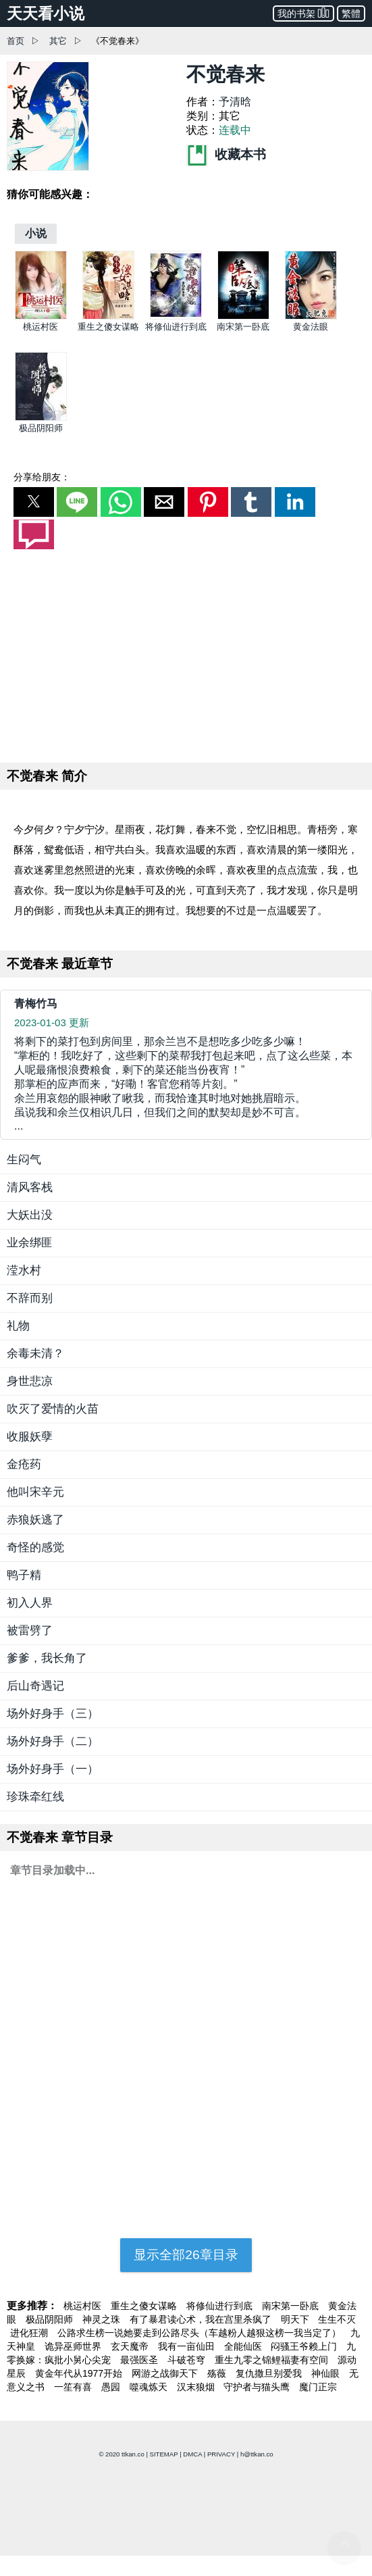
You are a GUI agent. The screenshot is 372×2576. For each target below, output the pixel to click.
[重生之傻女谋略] (108, 316)
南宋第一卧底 (243, 327)
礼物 (18, 1325)
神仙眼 (326, 2373)
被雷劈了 (30, 1630)
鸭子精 (24, 1575)
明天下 (296, 2319)
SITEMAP (164, 2454)
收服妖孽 (30, 1436)
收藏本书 (226, 154)
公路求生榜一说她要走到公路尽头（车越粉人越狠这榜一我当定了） (200, 2332)
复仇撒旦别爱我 (270, 2373)
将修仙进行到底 (176, 327)
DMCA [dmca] (192, 2454)
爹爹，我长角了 (47, 1658)
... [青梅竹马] (186, 1083)
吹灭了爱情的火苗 (53, 1409)
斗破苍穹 (187, 2359)
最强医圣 (140, 2359)
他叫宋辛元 (35, 1492)
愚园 (112, 2386)
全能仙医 (244, 2346)
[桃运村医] (41, 316)
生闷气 (24, 1159)
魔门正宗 (318, 2386)
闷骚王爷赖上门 (305, 2346)
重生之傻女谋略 (108, 327)
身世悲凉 (30, 1381)
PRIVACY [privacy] (221, 2454)
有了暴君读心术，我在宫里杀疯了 (202, 2319)
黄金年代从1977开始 (80, 2373)
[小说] (36, 233)
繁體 (351, 13)
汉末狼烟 (197, 2386)
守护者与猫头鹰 (257, 2386)
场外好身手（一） (53, 1769)
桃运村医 (40, 327)
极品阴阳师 (41, 428)
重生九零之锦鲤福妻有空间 (273, 2359)
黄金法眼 (310, 327)
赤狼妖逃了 (35, 1519)
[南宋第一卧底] (243, 316)
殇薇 (218, 2373)
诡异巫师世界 (74, 2346)
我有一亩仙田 (187, 2346)
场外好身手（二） (53, 1741)
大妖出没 (30, 1215)
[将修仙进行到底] (176, 316)
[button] (34, 502)
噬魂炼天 (150, 2386)
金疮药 (24, 1464)
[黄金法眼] (311, 316)
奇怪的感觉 (35, 1547)
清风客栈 (30, 1187)
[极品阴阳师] (41, 418)
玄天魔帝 (131, 2346)
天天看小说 (45, 13)
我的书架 (303, 12)
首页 (15, 41)
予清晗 (235, 101)
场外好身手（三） (53, 1713)
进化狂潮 (30, 2332)
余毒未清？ (35, 1353)
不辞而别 (30, 1298)
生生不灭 (337, 2319)
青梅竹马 (35, 1003)
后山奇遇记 (35, 1686)
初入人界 (30, 1602)
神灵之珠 (102, 2319)
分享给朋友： (42, 477)
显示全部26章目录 (186, 2255)
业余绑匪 (30, 1242)
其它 (58, 41)
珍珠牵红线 (35, 1796)
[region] (186, 653)
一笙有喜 (74, 2386)
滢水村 (24, 1270)
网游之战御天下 (166, 2373)
